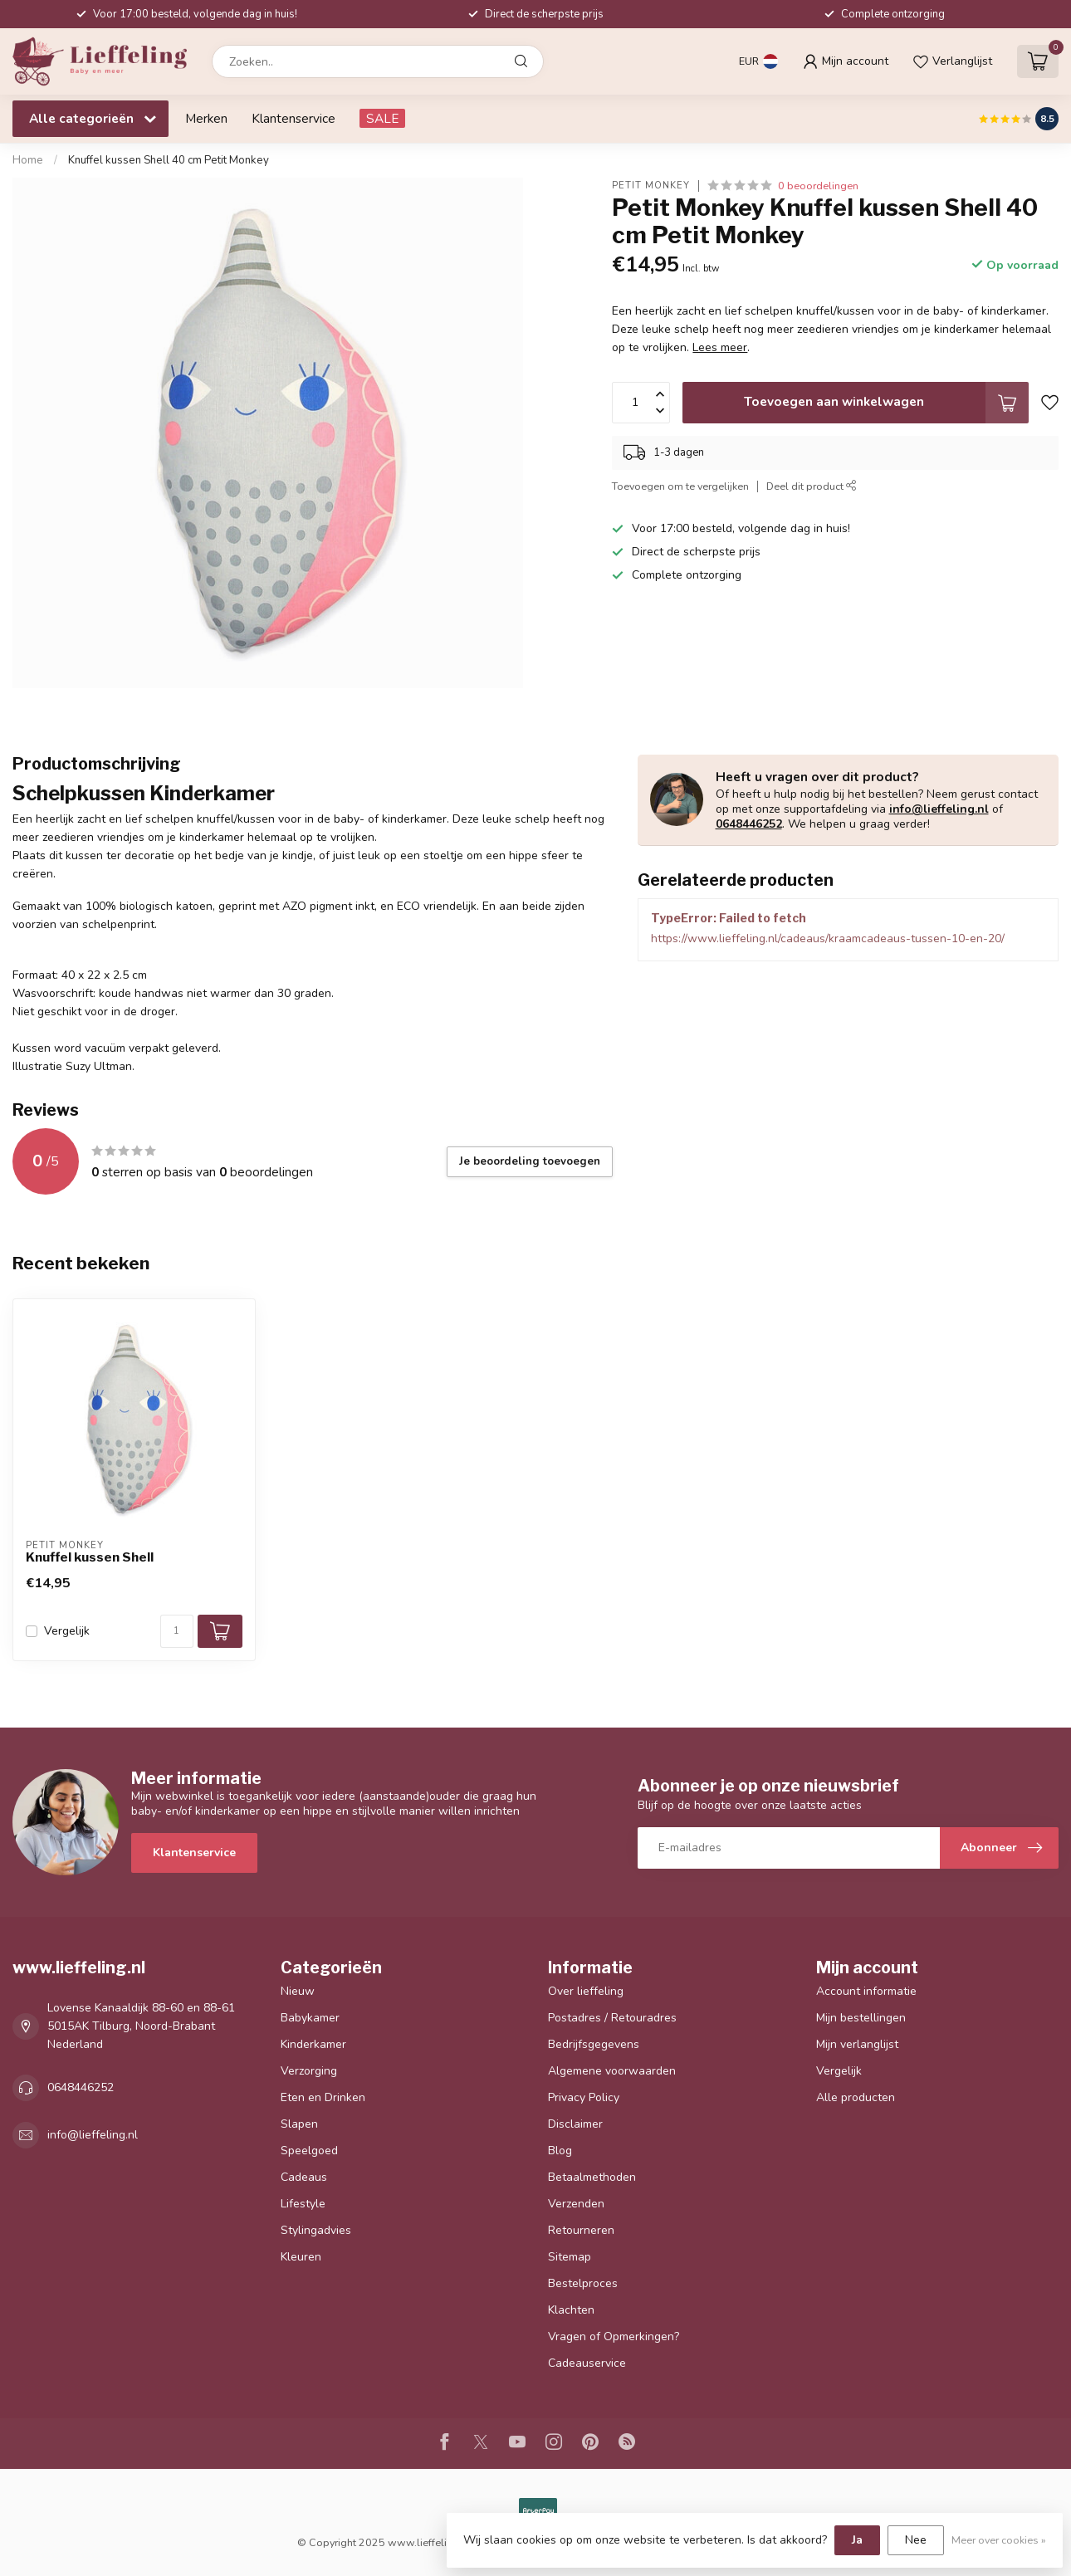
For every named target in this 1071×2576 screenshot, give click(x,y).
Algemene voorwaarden (612, 2071)
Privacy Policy (583, 2097)
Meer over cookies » (998, 2540)
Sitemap (569, 2257)
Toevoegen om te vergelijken (680, 486)
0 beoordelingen (818, 185)
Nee (916, 2540)
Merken (206, 118)
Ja (857, 2540)
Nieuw (298, 1991)
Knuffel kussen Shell (90, 1557)
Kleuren (301, 2257)
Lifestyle (303, 2204)
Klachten (571, 2310)
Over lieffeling (586, 1991)
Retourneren (581, 2230)
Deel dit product (811, 486)
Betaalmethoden (592, 2177)
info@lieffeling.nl (939, 809)
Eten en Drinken (323, 2097)
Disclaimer (575, 2124)
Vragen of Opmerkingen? (613, 2336)
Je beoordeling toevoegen (529, 1161)
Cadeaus (304, 2177)
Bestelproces (583, 2283)
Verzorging (309, 2071)
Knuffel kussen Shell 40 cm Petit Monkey (168, 160)
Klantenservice (293, 118)
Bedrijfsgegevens (593, 2044)
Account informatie (866, 1991)
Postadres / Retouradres (612, 2018)
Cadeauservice (587, 2363)
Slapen (299, 2124)
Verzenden (576, 2204)
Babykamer (310, 2018)
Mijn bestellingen (861, 2018)
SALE (382, 118)
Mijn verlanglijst (857, 2044)
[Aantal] (176, 1631)
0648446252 (749, 824)
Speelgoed (309, 2150)
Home (27, 160)
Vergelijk (67, 1631)
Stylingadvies (316, 2230)
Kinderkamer (313, 2044)
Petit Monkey (651, 185)
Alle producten (855, 2097)
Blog (560, 2150)
